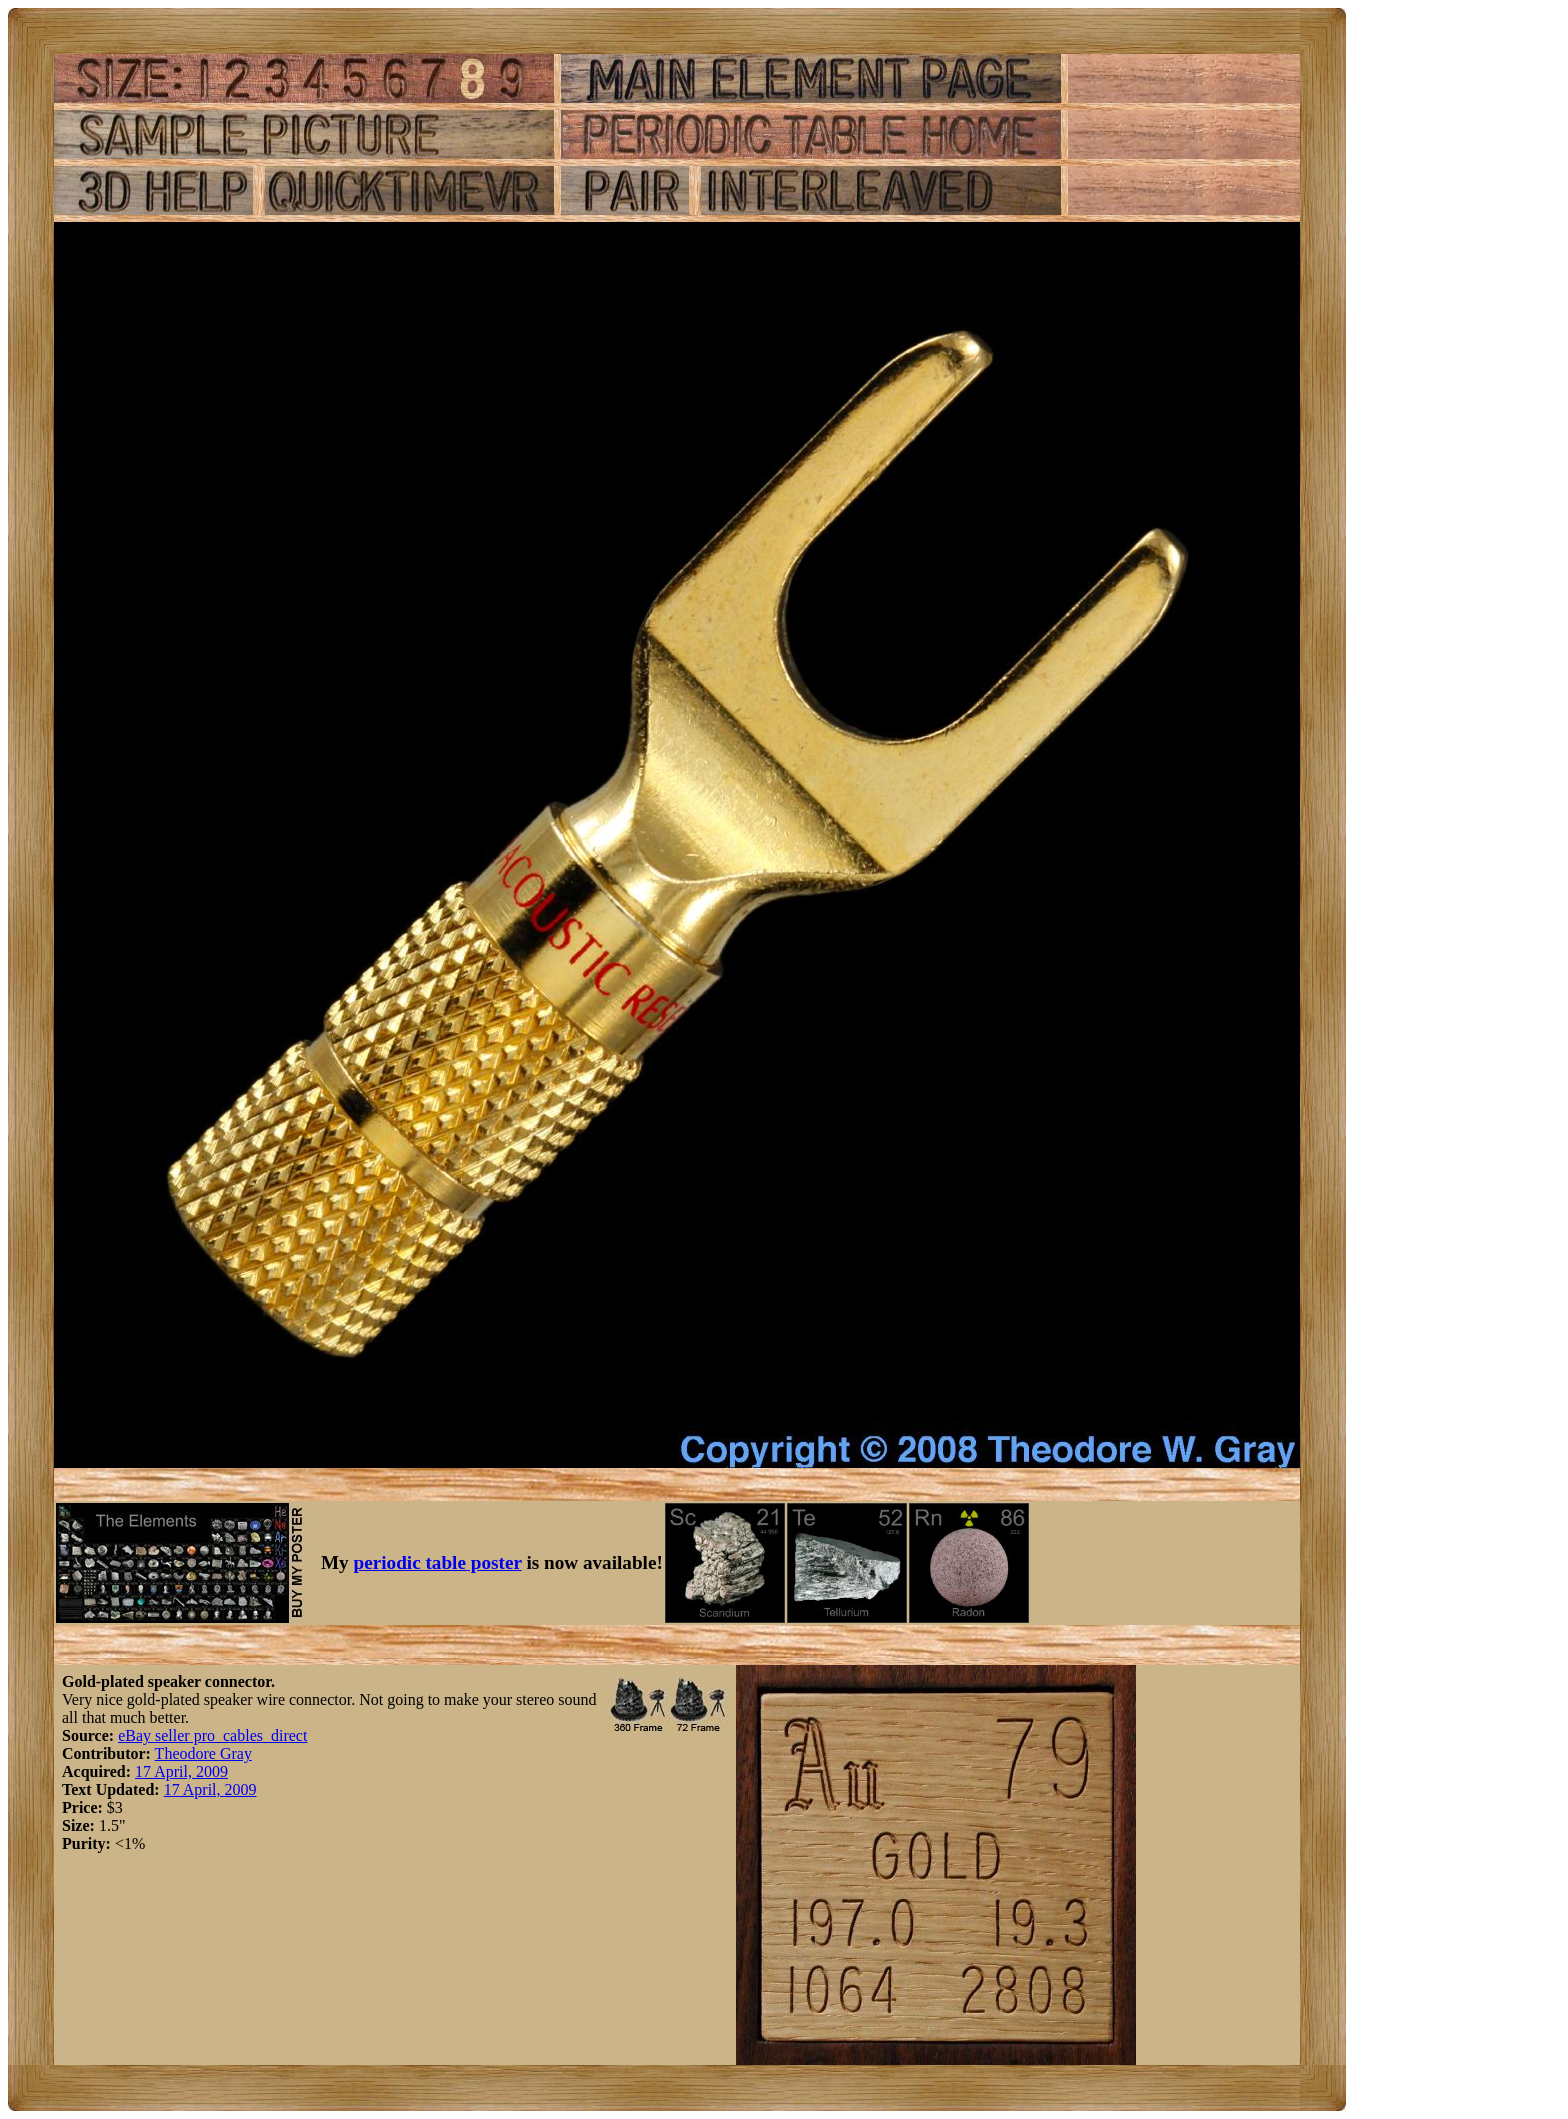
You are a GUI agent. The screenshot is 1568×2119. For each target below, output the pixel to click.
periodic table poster (438, 1562)
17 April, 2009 (181, 1771)
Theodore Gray (203, 1753)
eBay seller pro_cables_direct (212, 1735)
